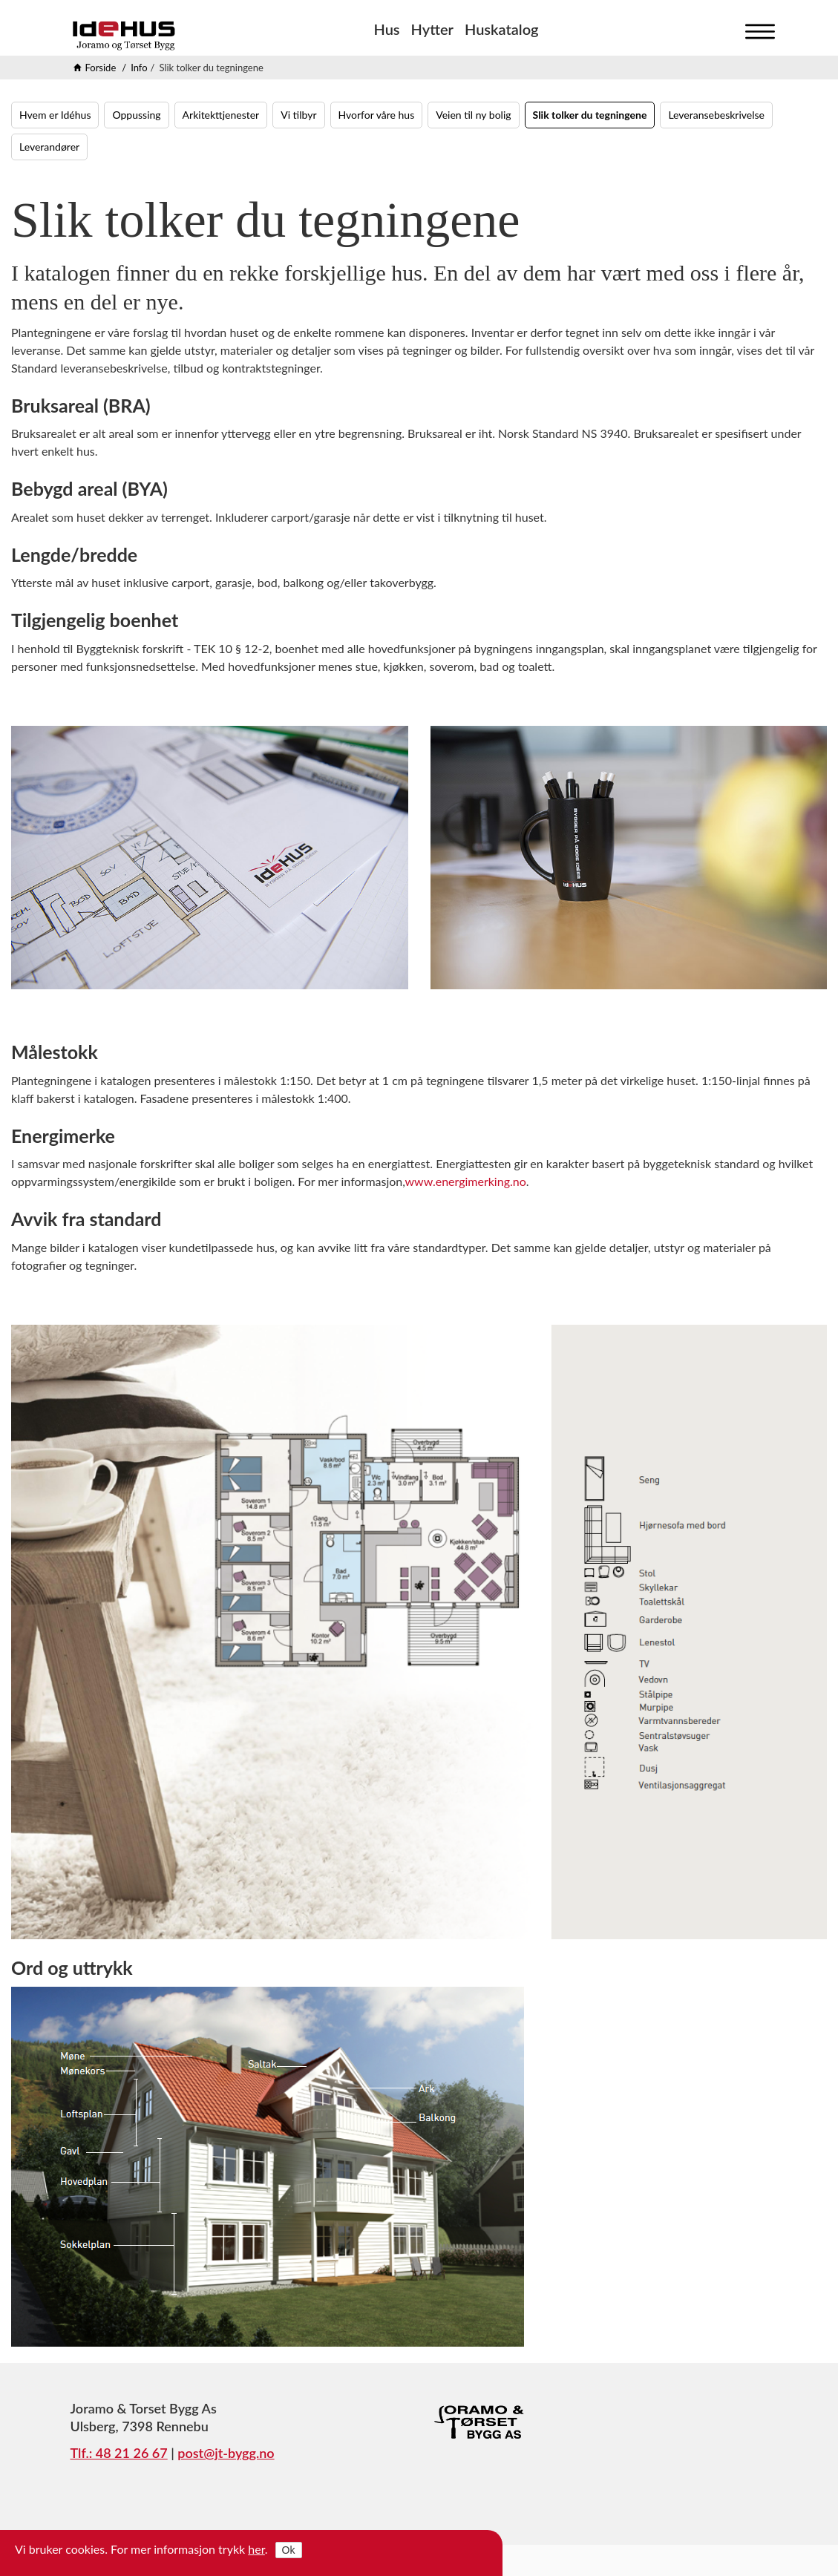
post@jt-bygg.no (225, 2453)
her (256, 2549)
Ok (288, 2550)
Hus (386, 29)
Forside (101, 67)
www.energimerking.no (465, 1181)
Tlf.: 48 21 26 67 (119, 2453)
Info (139, 67)
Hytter (432, 29)
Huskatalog (502, 29)
